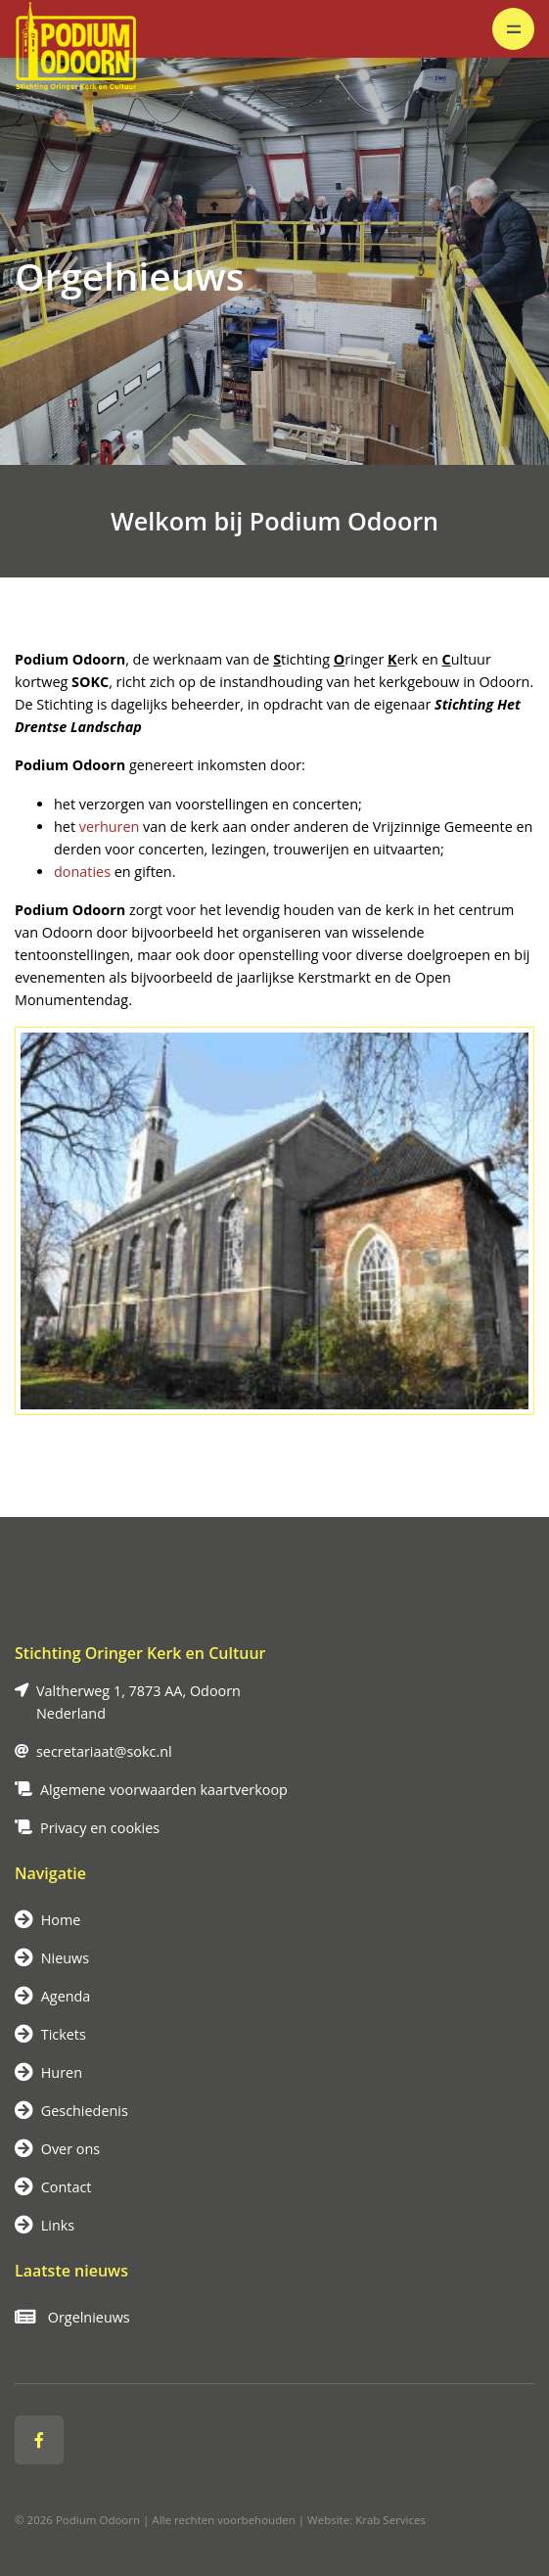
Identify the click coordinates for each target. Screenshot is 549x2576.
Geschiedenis (71, 2110)
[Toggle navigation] (513, 29)
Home (47, 1919)
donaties (82, 871)
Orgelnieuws (72, 2317)
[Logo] (77, 29)
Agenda (52, 1996)
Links (44, 2225)
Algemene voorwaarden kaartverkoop (164, 1789)
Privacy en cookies (100, 1827)
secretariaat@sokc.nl (104, 1751)
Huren (48, 2072)
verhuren (109, 826)
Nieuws (52, 1958)
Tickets (50, 2034)
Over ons (57, 2148)
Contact (53, 2187)
